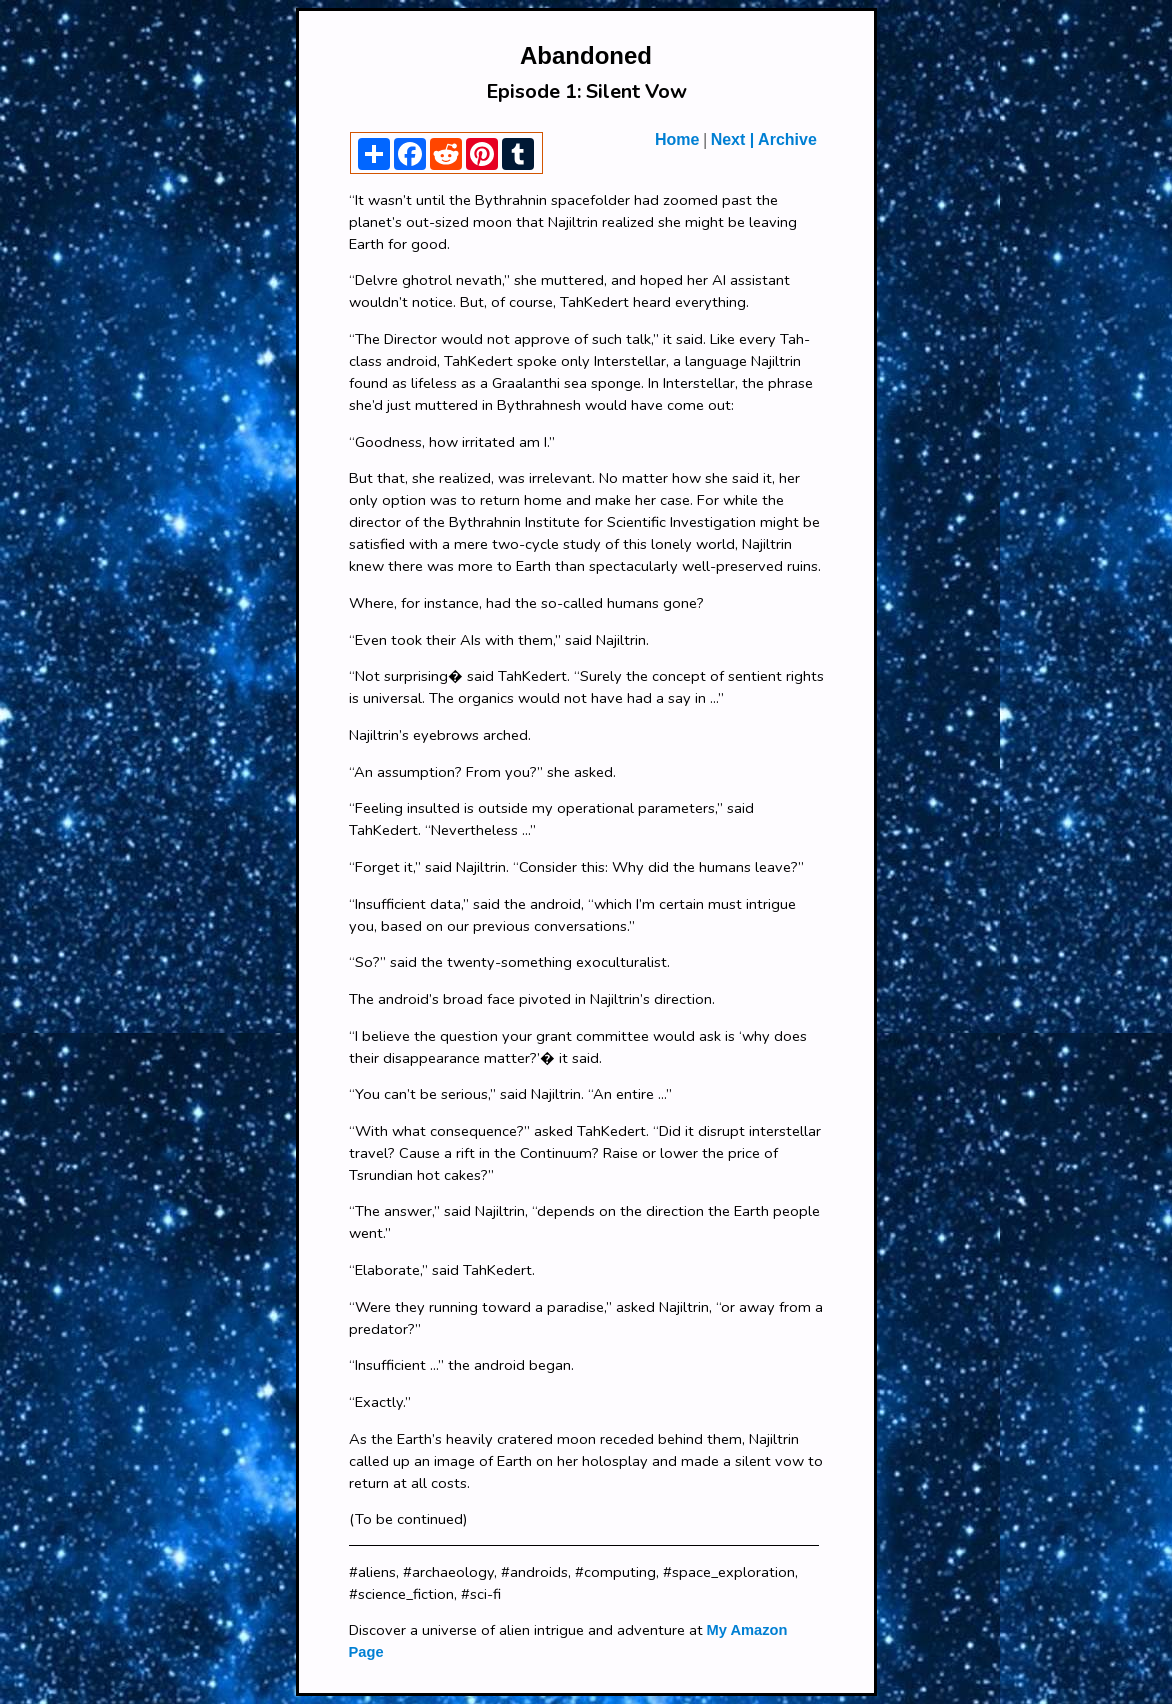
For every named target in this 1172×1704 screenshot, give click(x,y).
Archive (785, 139)
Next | (733, 139)
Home (677, 139)
